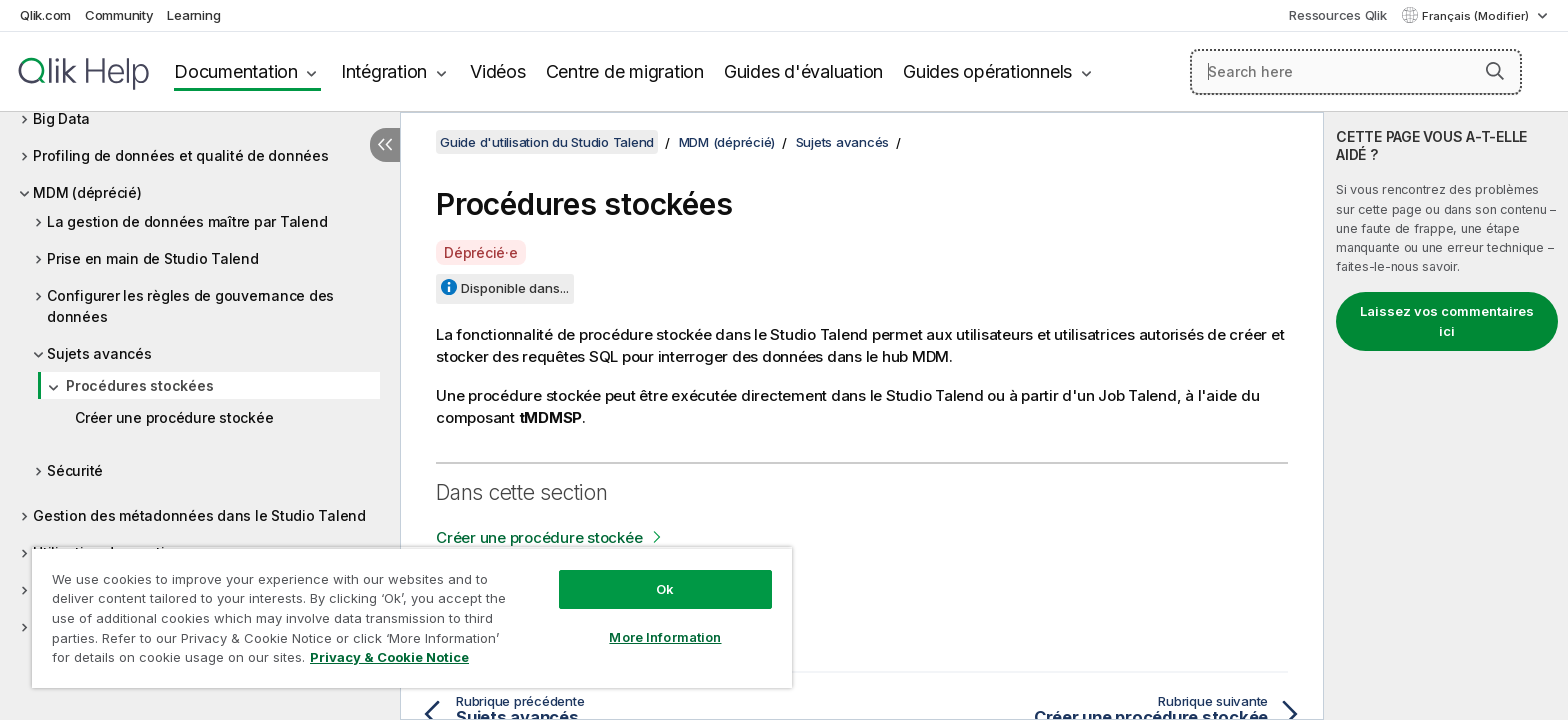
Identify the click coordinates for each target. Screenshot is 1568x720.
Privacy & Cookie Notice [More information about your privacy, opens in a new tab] (389, 657)
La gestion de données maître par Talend (187, 221)
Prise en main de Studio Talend (153, 258)
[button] (1495, 71)
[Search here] (1356, 72)
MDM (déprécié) (87, 192)
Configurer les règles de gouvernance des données (190, 306)
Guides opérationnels (987, 71)
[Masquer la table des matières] (385, 145)
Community (119, 15)
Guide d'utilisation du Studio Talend (547, 142)
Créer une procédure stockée (174, 417)
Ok (665, 589)
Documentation (236, 71)
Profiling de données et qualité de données (181, 155)
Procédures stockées (139, 385)
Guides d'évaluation (803, 71)
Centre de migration (625, 71)
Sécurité (75, 470)
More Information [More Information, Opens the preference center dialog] (665, 637)
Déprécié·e (481, 252)
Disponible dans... (515, 288)
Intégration (384, 71)
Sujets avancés (99, 353)
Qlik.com (45, 15)
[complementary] (1446, 416)
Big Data (61, 118)
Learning (193, 15)
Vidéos (498, 71)
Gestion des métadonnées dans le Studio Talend (199, 515)
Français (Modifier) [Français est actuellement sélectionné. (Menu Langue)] (1477, 16)
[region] (412, 617)
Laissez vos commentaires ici (1447, 321)
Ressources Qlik (1337, 15)
